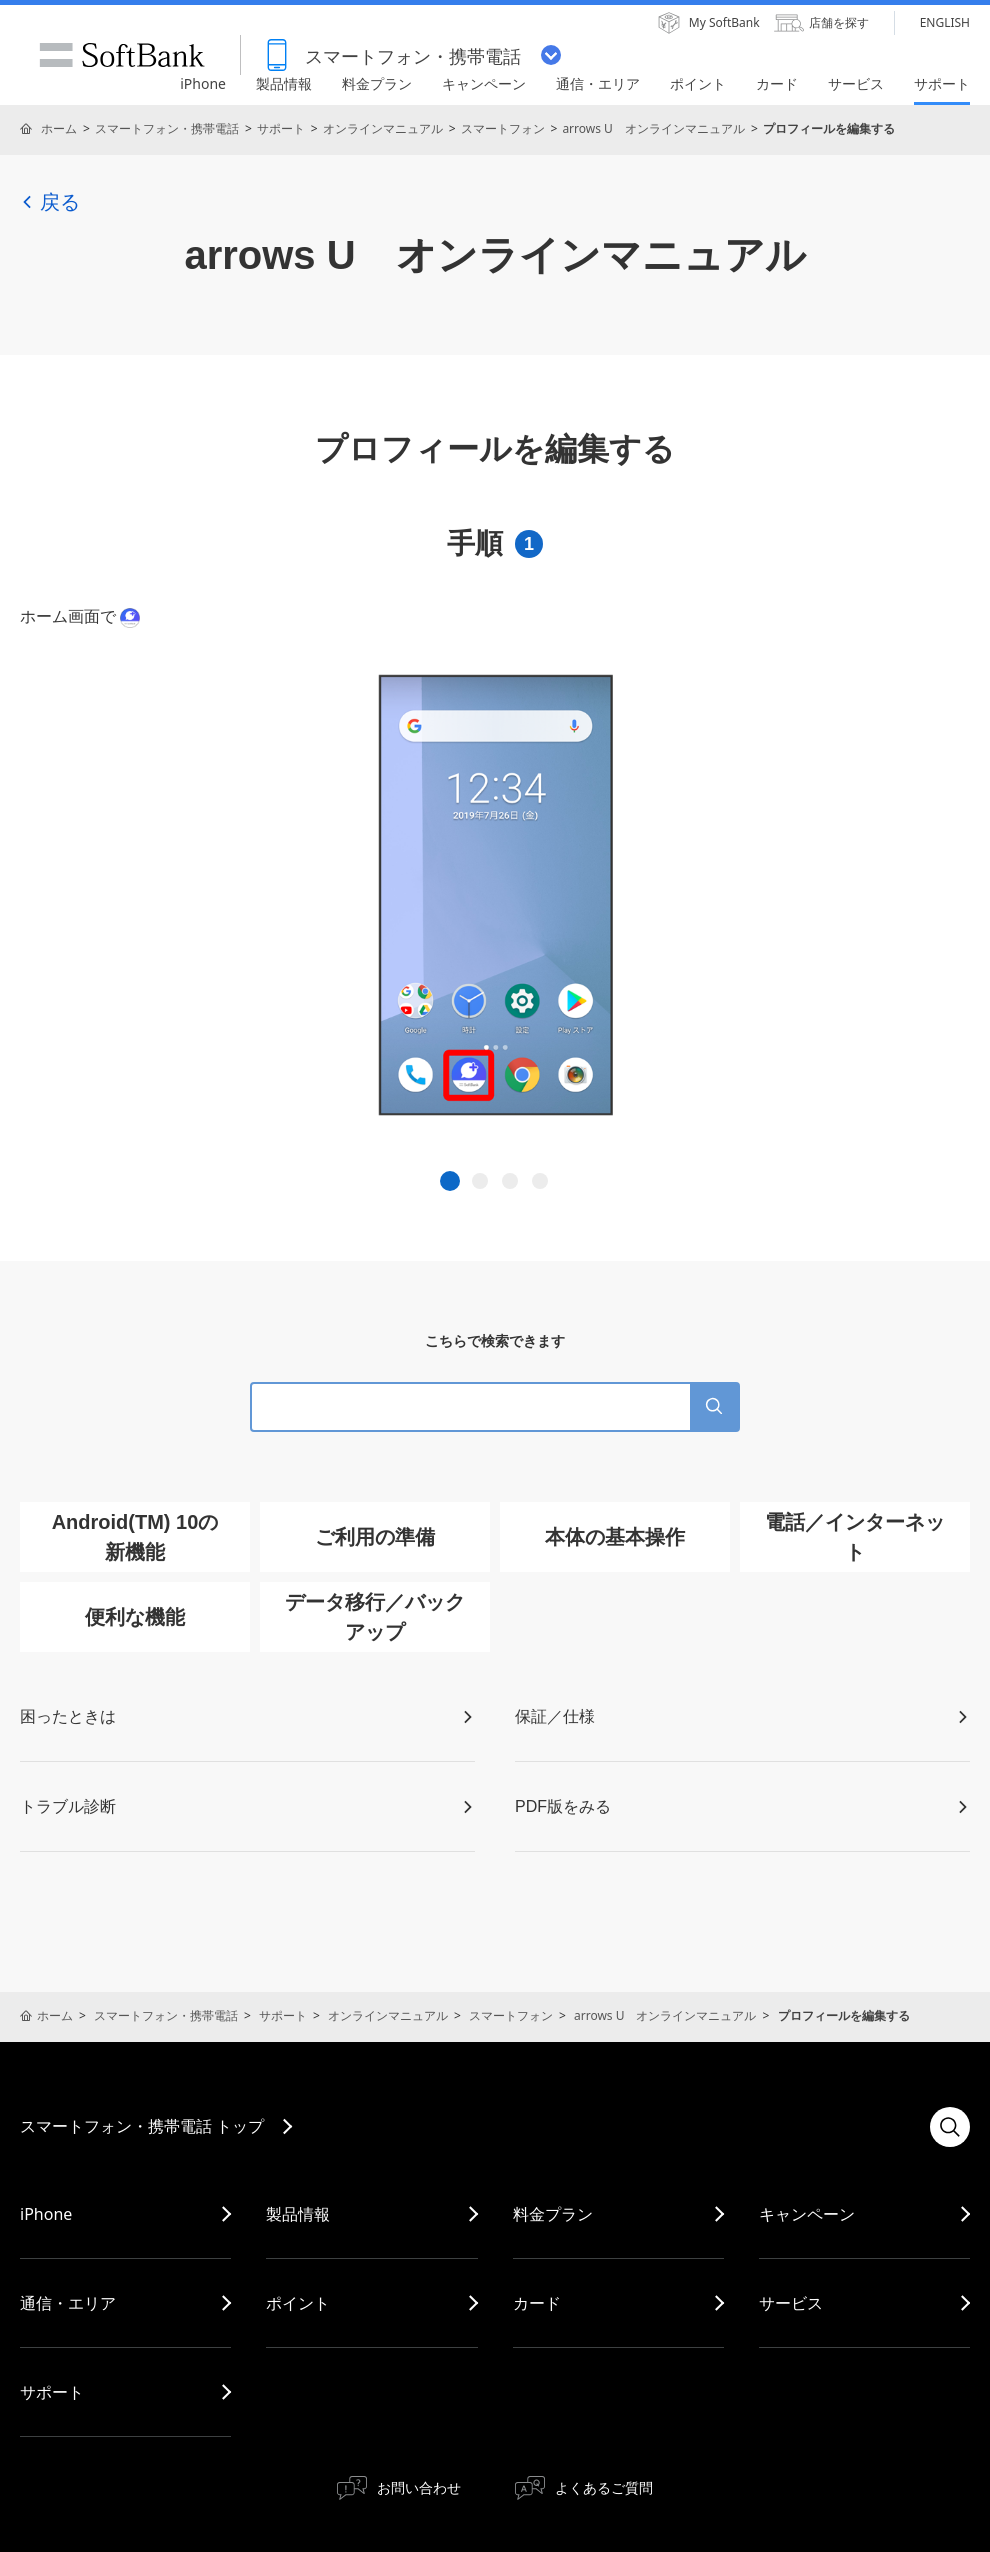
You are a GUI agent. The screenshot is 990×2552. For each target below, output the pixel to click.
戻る (50, 202)
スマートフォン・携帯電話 (167, 128)
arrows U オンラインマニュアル (653, 128)
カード (537, 2303)
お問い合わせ (419, 2487)
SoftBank (122, 55)
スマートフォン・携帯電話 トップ (142, 2126)
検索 (950, 2127)
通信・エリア (68, 2303)
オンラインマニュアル (383, 128)
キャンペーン (807, 2214)
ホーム (59, 128)
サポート (281, 128)
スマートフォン (503, 128)
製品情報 (298, 2214)
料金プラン (553, 2214)
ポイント (298, 2303)
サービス (791, 2303)
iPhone (46, 2214)
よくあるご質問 (604, 2487)
